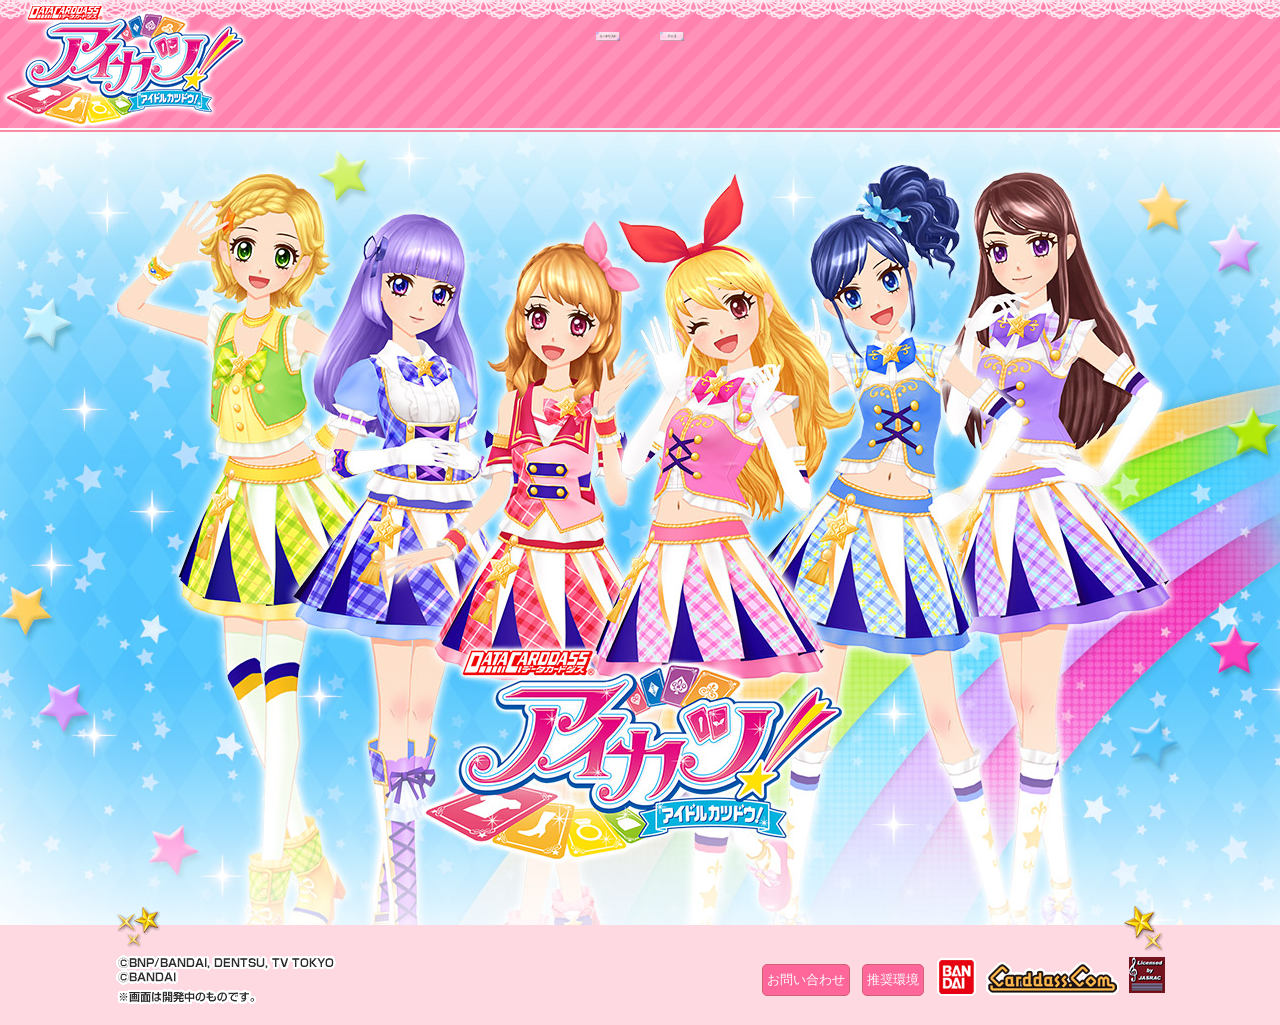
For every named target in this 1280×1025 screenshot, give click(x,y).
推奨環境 (893, 979)
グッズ (767, 77)
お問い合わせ (806, 979)
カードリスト (512, 77)
